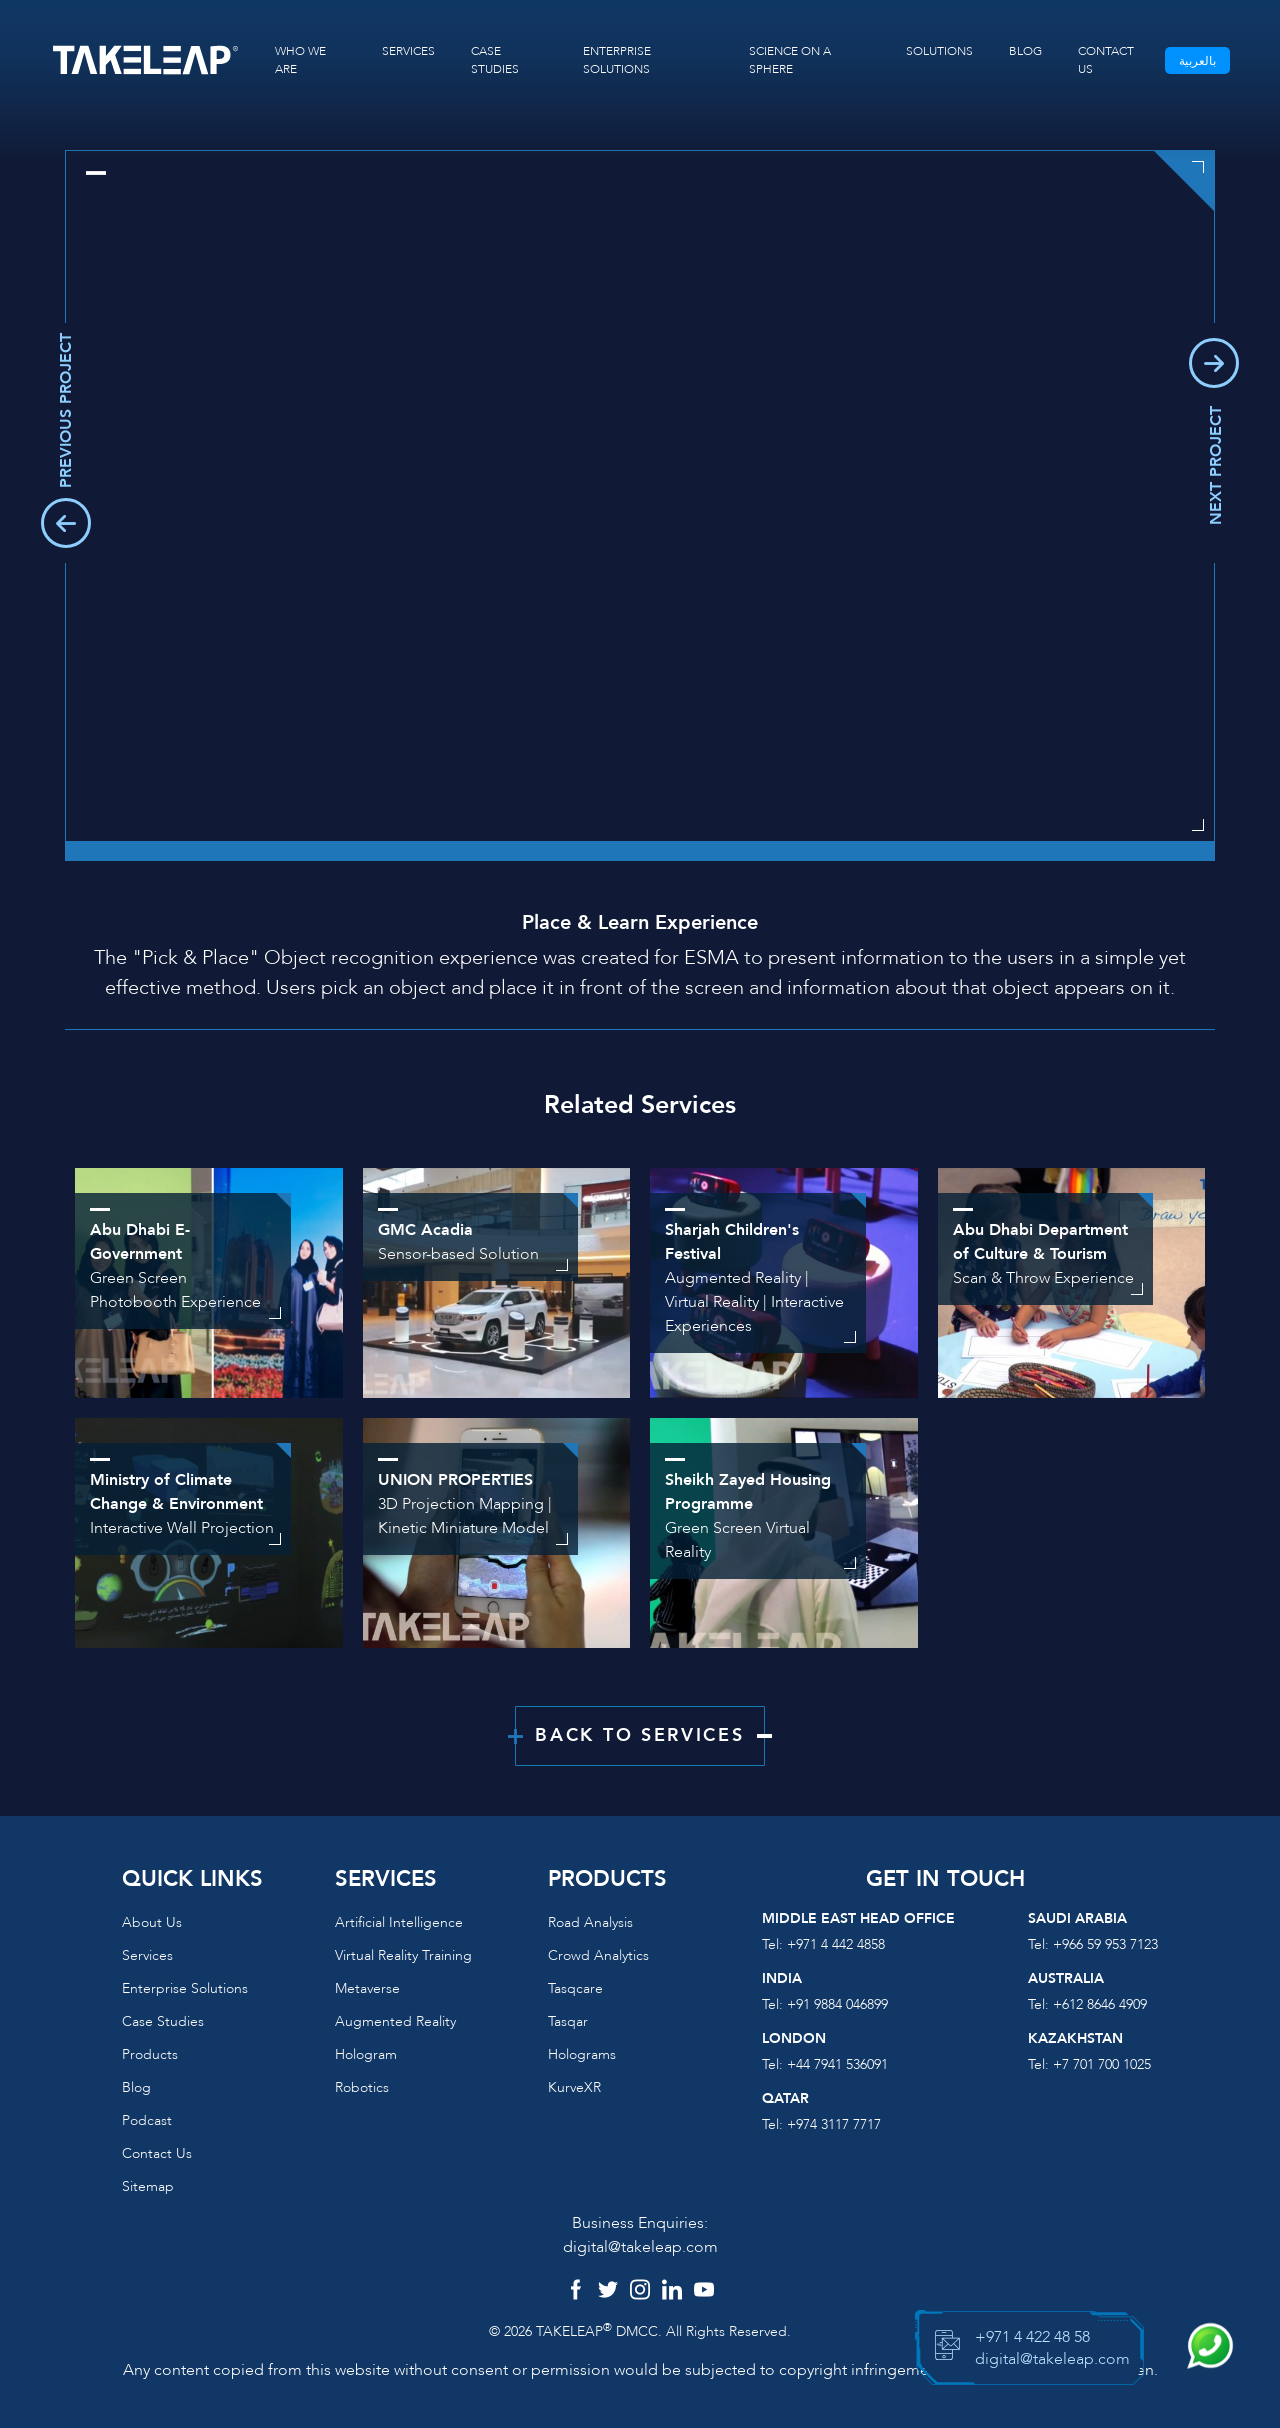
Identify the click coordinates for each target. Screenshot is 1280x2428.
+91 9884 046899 (837, 2004)
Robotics (362, 2087)
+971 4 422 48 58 (1032, 2337)
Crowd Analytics (598, 1955)
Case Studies (163, 2021)
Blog (136, 2087)
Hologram (366, 2054)
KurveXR (574, 2087)
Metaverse (367, 1988)
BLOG (1025, 51)
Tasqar (568, 2021)
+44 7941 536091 (837, 2064)
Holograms (582, 2054)
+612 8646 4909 (1100, 2004)
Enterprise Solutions (185, 1988)
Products (150, 2054)
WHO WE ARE (300, 60)
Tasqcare (575, 1988)
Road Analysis (590, 1922)
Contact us (157, 2153)
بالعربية (1197, 61)
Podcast (147, 2120)
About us (152, 1922)
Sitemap (148, 2186)
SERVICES (408, 51)
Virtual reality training (403, 1955)
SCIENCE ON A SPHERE (790, 60)
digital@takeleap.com (640, 2247)
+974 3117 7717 (834, 2124)
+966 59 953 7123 (1105, 1944)
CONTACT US (1106, 60)
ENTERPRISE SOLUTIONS (617, 60)
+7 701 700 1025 (1102, 2064)
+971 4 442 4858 (836, 1944)
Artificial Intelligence (399, 1922)
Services (147, 1955)
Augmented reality (395, 2021)
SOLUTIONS (939, 51)
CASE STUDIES (495, 60)
